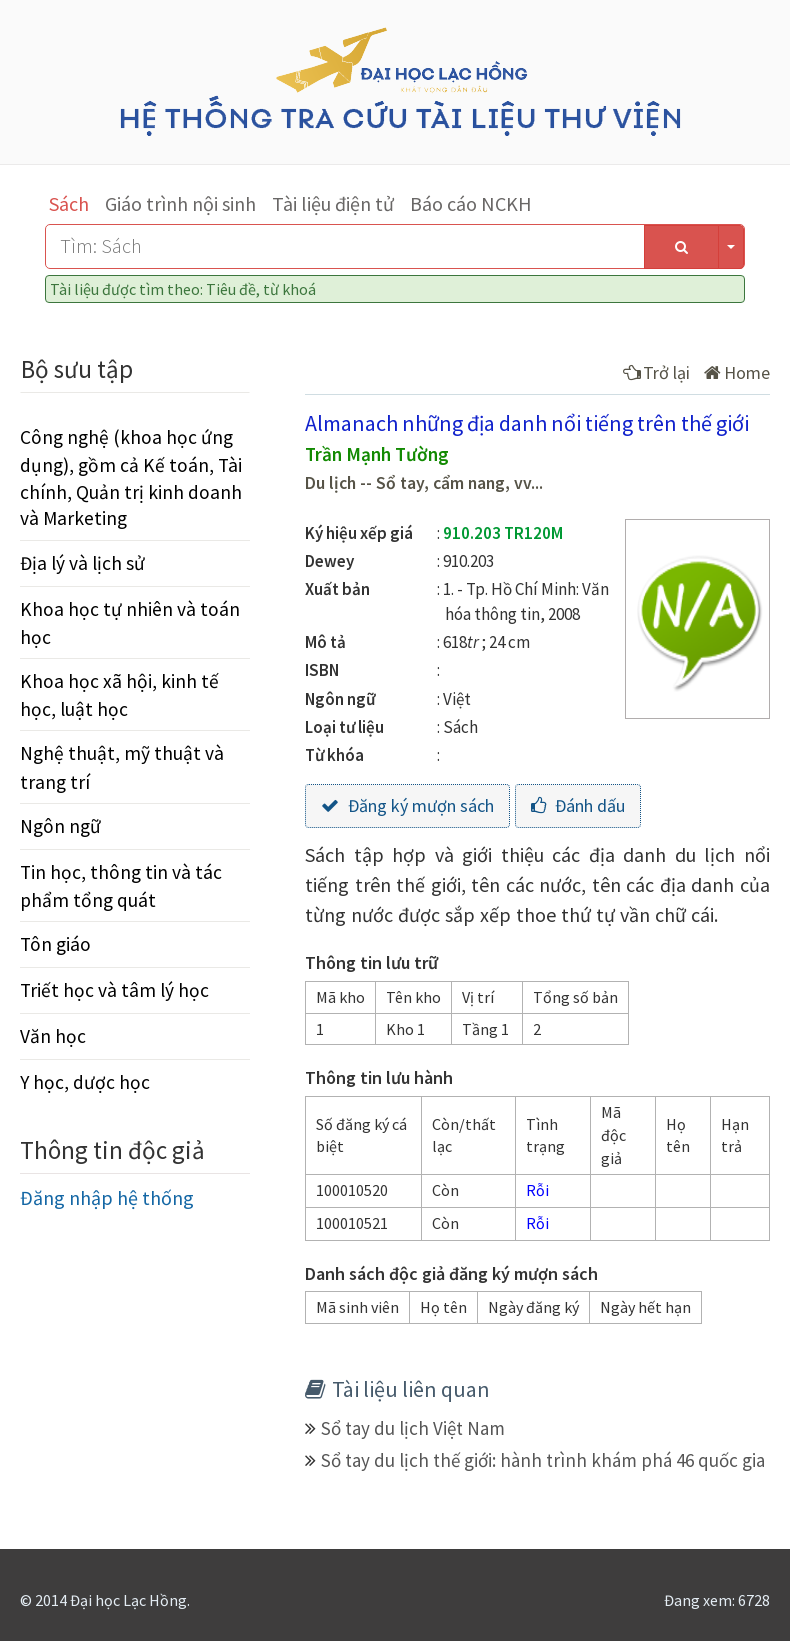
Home (737, 372)
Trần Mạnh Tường (377, 454)
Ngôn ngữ (60, 826)
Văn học (53, 1036)
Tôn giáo (55, 944)
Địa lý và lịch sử (82, 563)
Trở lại (656, 372)
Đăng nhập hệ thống (107, 1197)
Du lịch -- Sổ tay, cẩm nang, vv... (424, 483)
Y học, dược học (85, 1082)
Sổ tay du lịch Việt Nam (413, 1428)
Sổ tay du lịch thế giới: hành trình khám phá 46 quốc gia (543, 1460)
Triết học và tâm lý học (114, 990)
